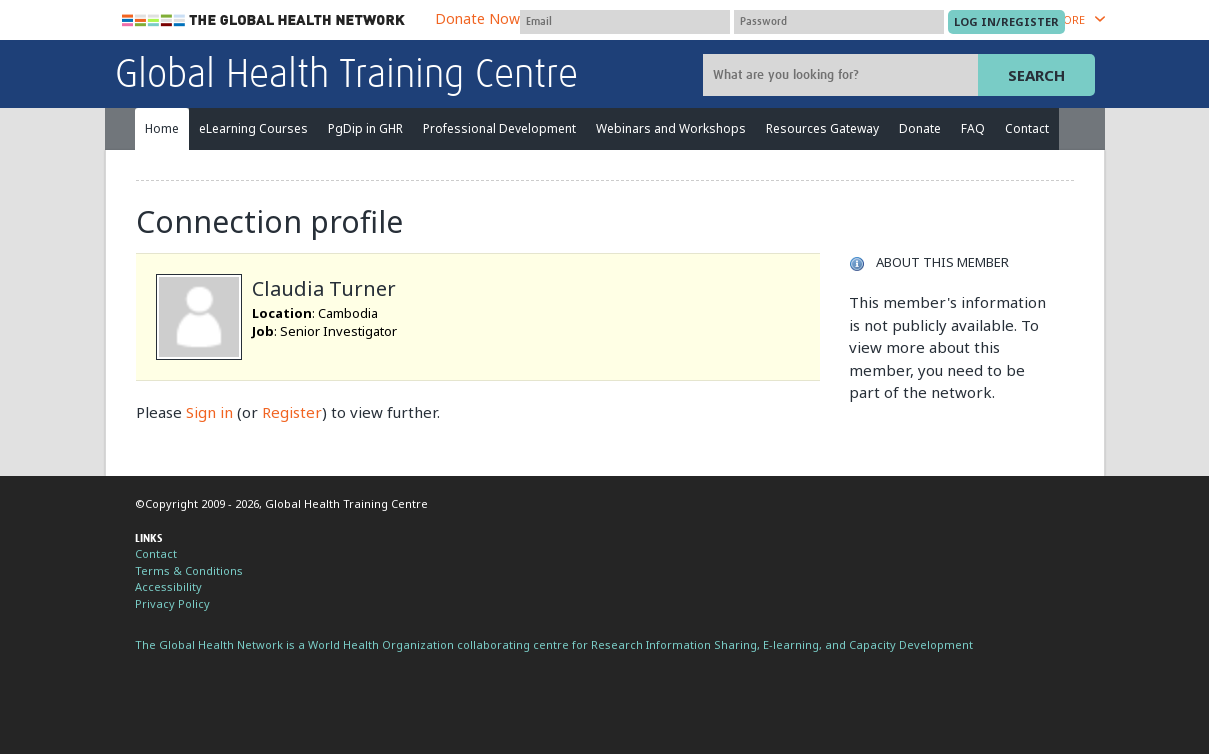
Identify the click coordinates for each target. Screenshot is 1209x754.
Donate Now (477, 18)
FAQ (973, 128)
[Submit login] (1006, 22)
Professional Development (499, 128)
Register (292, 412)
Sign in (209, 412)
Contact (1027, 128)
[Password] (839, 22)
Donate (920, 128)
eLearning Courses (253, 128)
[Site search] (843, 75)
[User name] (625, 22)
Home (162, 128)
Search (1036, 75)
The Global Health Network (264, 20)
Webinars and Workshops (671, 128)
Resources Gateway (822, 128)
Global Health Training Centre (346, 76)
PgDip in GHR (365, 128)
